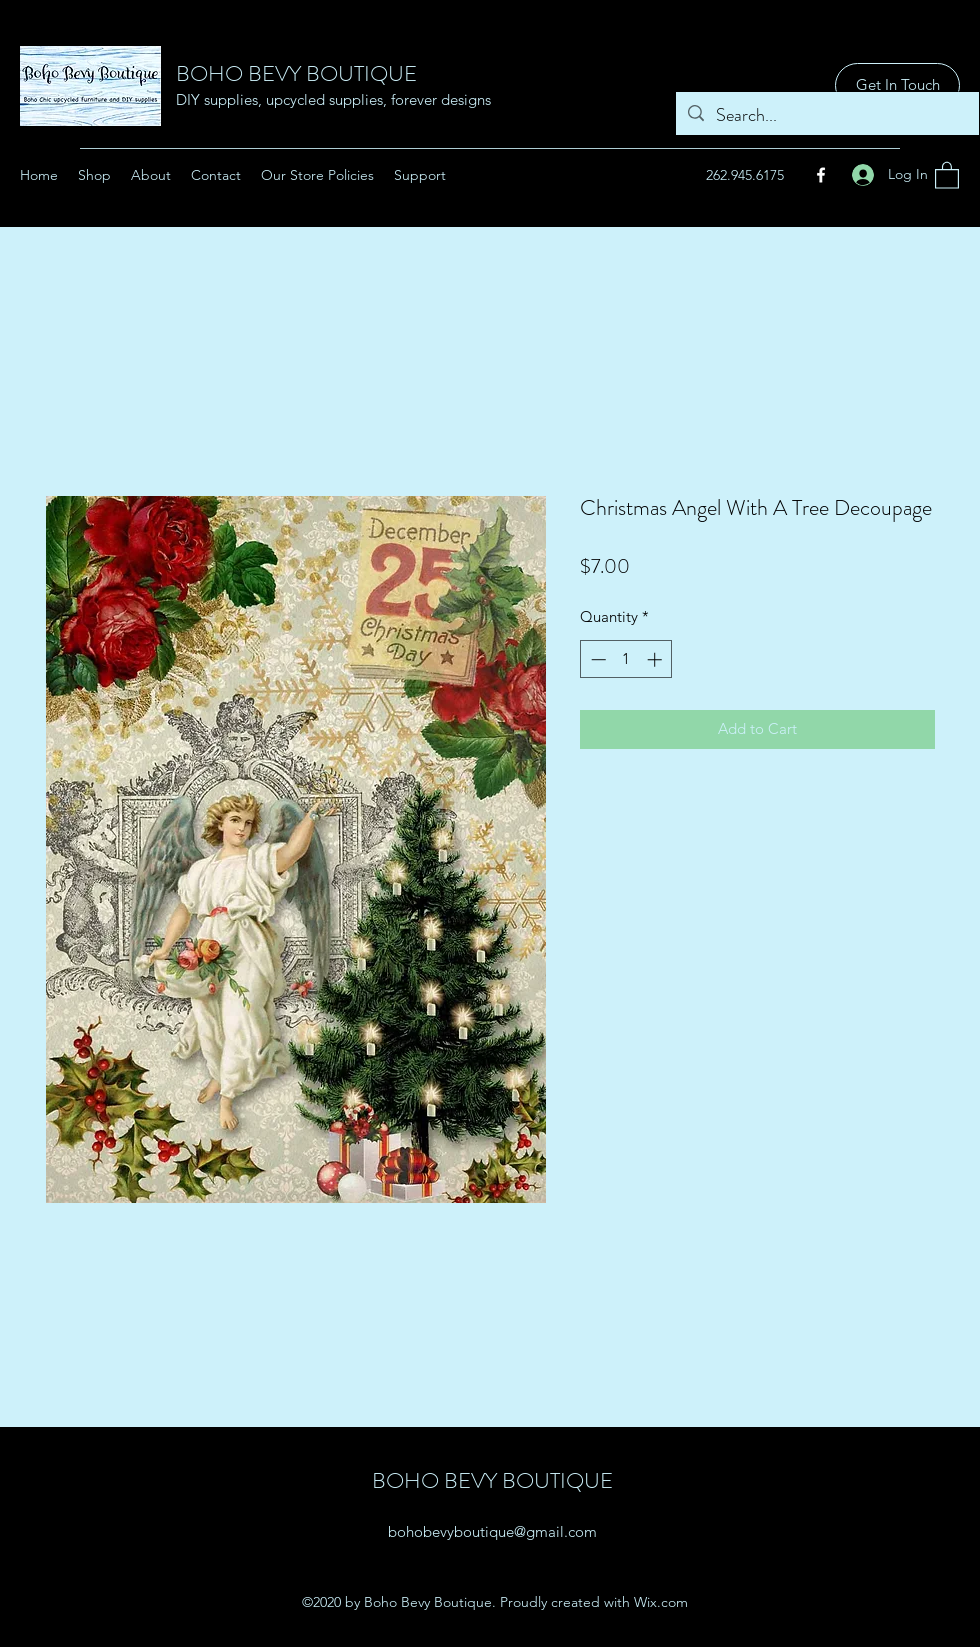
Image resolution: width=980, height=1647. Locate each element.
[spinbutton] (626, 659)
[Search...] (826, 116)
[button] (947, 174)
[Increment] (656, 659)
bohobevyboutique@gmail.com (492, 1531)
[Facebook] (821, 175)
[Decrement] (596, 659)
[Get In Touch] (897, 85)
